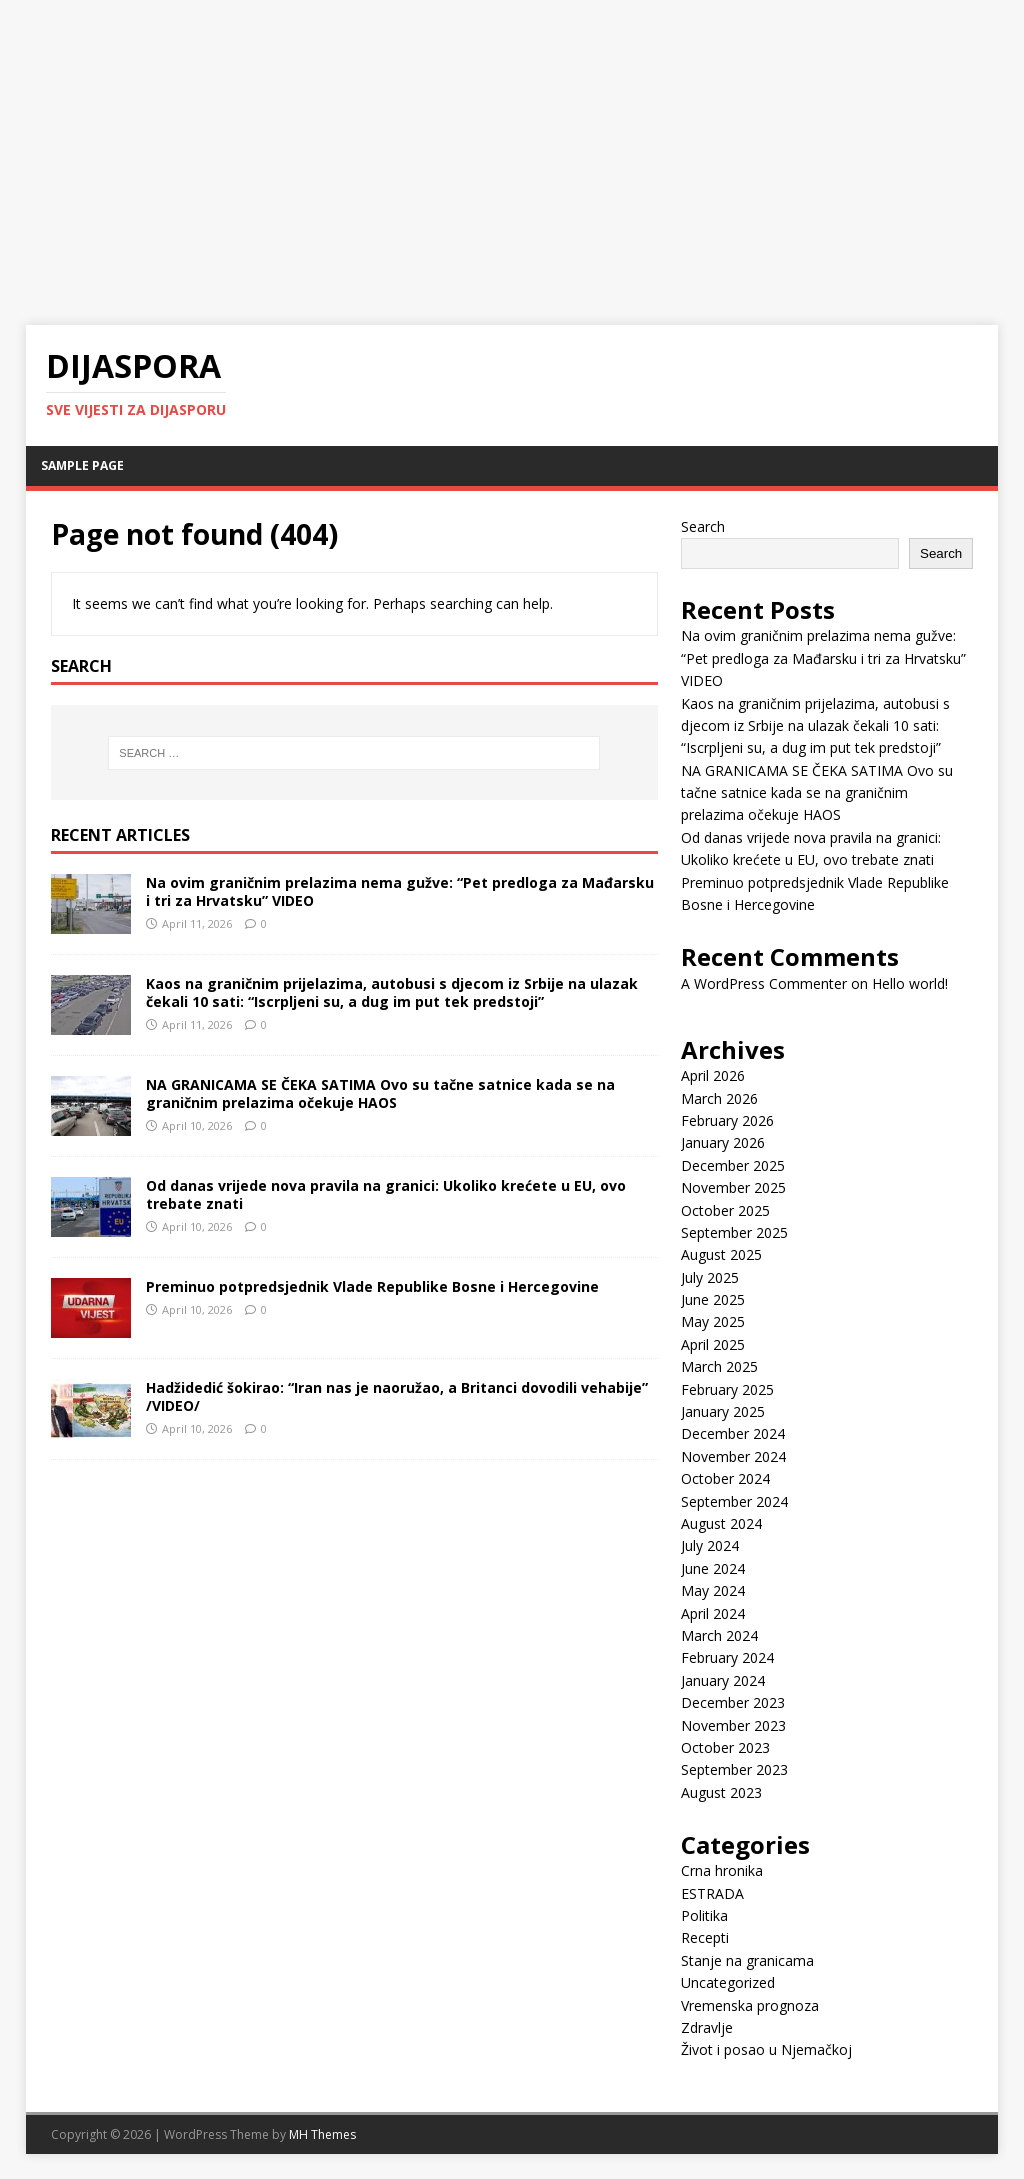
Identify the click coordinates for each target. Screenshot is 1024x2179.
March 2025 (719, 1366)
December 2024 (733, 1433)
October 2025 (725, 1210)
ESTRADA (712, 1893)
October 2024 (725, 1478)
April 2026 (713, 1075)
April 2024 (713, 1613)
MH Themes (322, 2134)
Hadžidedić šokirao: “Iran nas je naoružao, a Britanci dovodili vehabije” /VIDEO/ (397, 1396)
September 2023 (734, 1769)
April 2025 (713, 1344)
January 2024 (723, 1680)
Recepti (705, 1937)
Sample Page (82, 465)
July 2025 (710, 1277)
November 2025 (733, 1187)
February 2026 (727, 1120)
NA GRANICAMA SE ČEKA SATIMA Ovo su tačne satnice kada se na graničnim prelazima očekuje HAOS (380, 1093)
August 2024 (721, 1523)
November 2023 (733, 1725)
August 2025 (721, 1254)
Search (703, 526)
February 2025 (727, 1389)
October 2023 (725, 1747)
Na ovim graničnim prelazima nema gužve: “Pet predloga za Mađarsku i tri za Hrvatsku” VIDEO (400, 891)
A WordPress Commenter (764, 983)
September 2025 (734, 1232)
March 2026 (719, 1098)
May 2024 (713, 1590)
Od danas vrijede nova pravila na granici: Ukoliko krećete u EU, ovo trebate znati (386, 1194)
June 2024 (713, 1568)
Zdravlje (707, 2027)
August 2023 (721, 1792)
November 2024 (733, 1456)
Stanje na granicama (747, 1960)
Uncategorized (728, 1982)
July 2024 (710, 1545)
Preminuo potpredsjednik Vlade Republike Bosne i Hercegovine (372, 1286)
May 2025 (713, 1321)
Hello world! (910, 983)
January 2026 (723, 1142)
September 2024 (734, 1501)
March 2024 (719, 1635)
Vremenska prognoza (750, 2005)
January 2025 (723, 1411)
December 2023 (733, 1702)
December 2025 (733, 1165)
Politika (704, 1915)
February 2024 (727, 1657)
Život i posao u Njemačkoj (766, 2049)
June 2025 (713, 1299)
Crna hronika (722, 1870)
